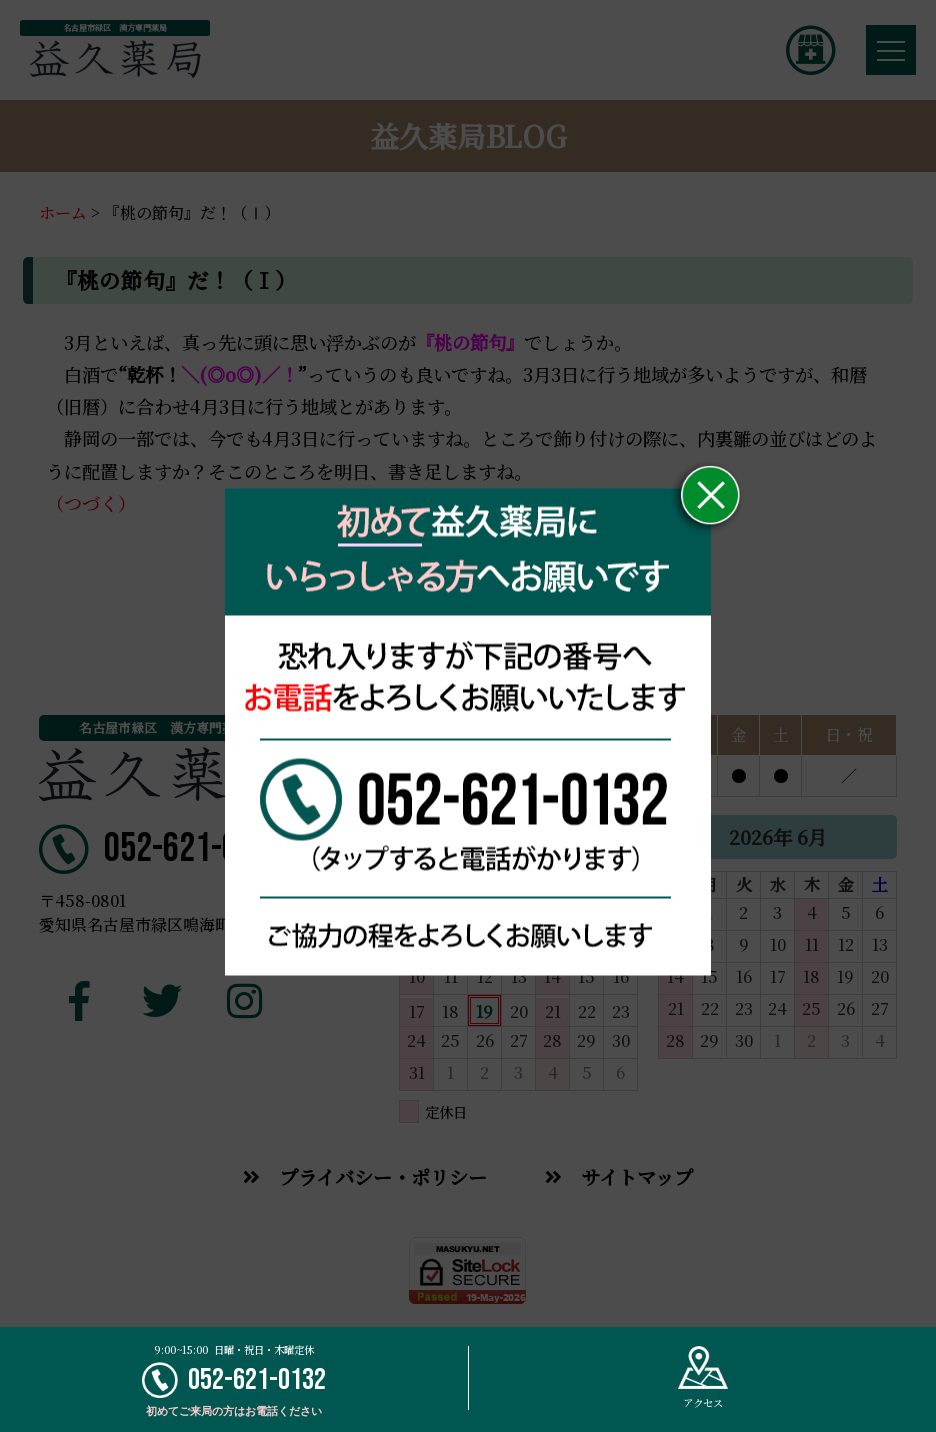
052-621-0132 (234, 1380)
